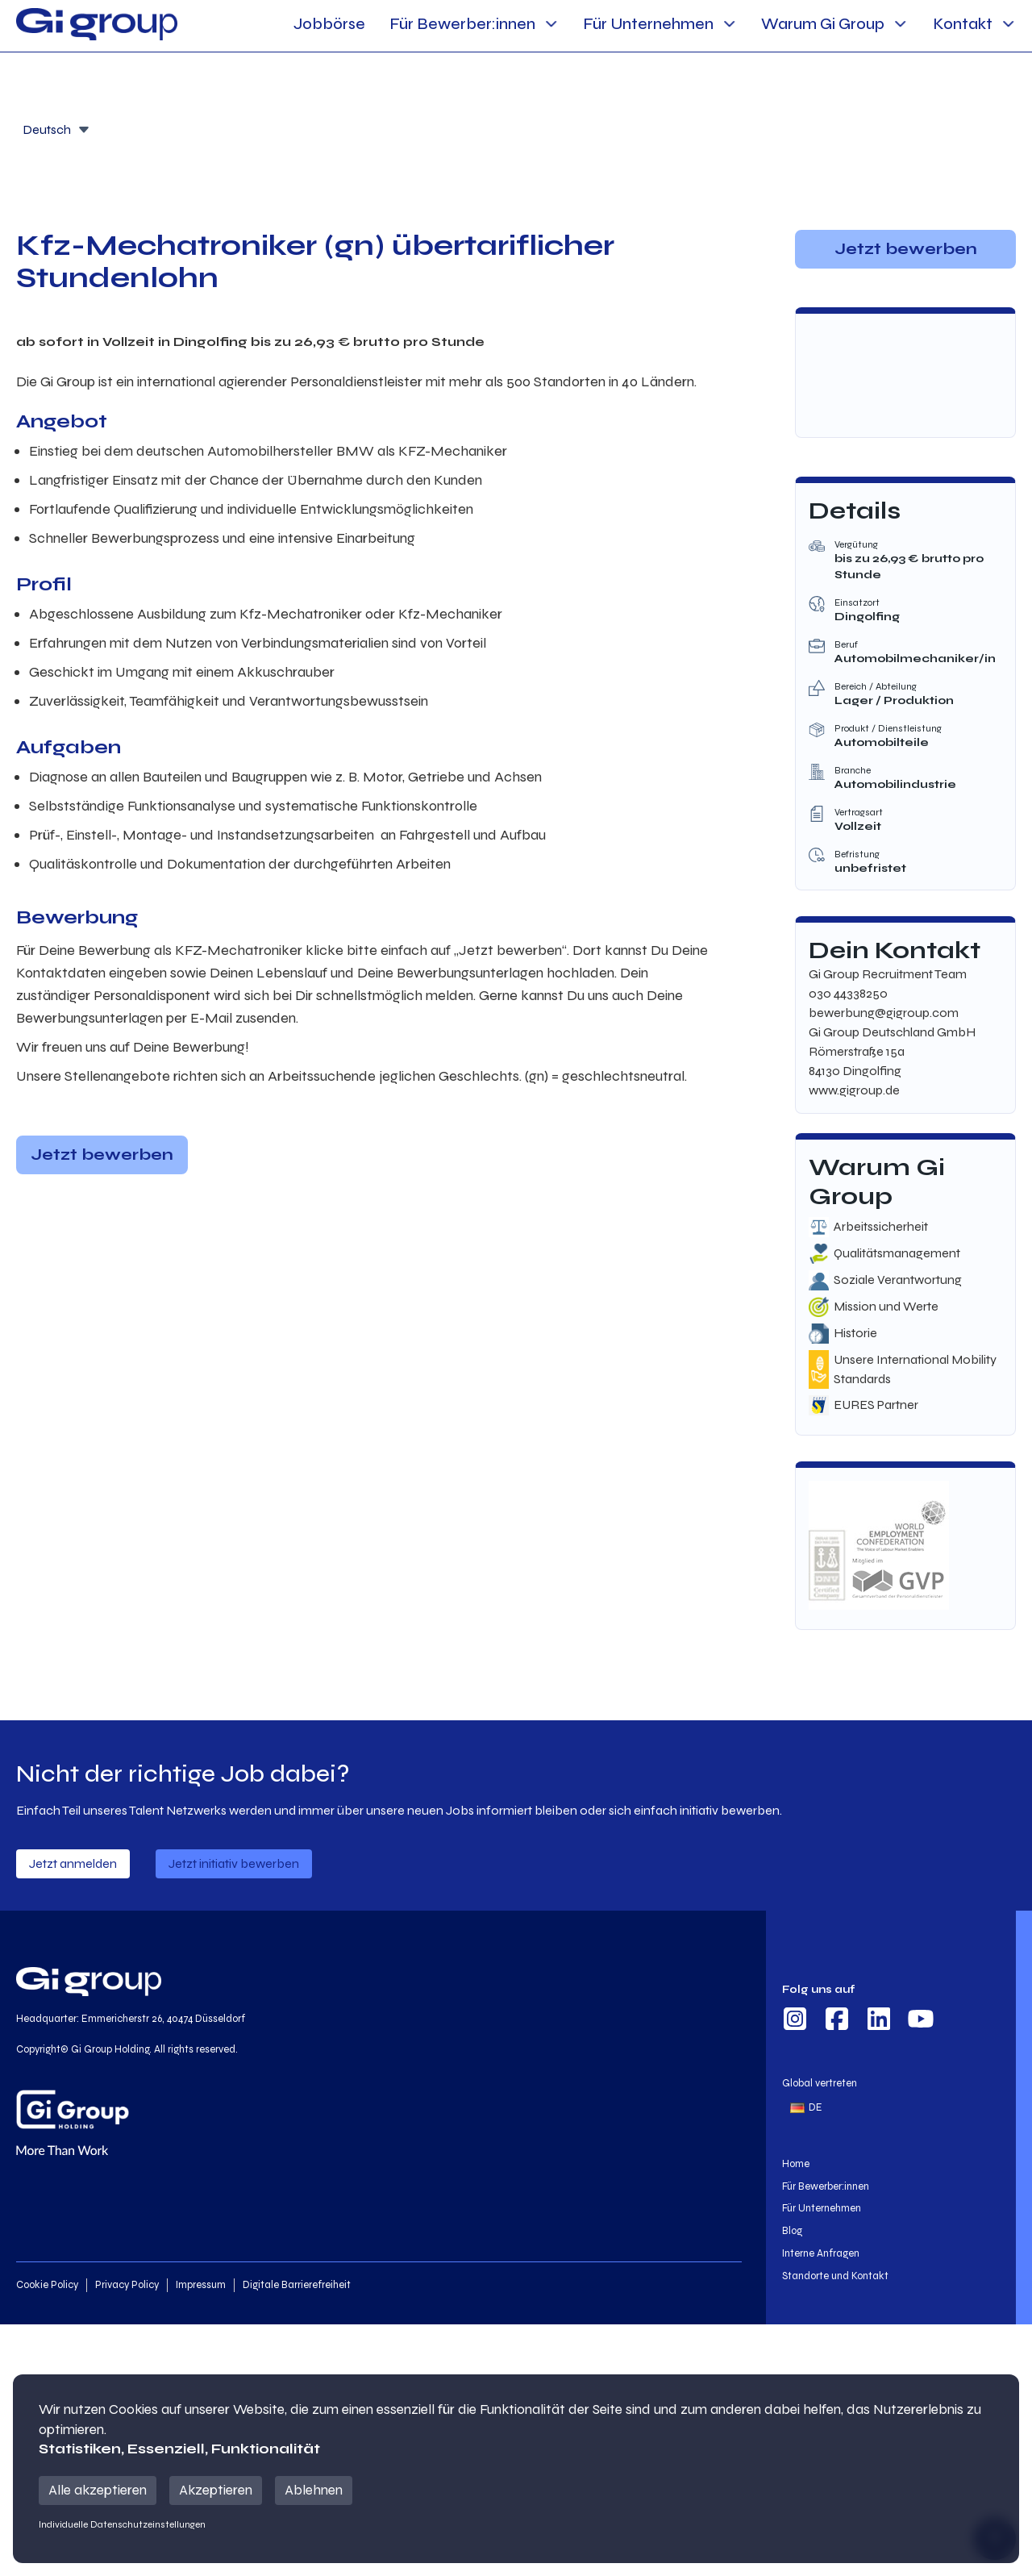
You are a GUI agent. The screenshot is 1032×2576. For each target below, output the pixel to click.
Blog (792, 2230)
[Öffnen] (83, 129)
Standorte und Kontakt (835, 2276)
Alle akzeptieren (97, 2490)
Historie (855, 1332)
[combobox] (56, 128)
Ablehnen (314, 2490)
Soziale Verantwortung (898, 1279)
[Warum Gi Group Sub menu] (900, 23)
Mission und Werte (886, 1306)
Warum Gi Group (822, 24)
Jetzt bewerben (102, 1154)
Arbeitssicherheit (881, 1226)
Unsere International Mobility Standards (915, 1369)
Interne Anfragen (820, 2253)
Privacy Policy (127, 2284)
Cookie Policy (47, 2284)
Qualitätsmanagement (897, 1253)
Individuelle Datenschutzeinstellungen (122, 2524)
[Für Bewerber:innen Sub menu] (551, 23)
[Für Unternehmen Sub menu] (729, 23)
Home (795, 2163)
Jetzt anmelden (73, 1863)
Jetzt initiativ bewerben (234, 1863)
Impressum (201, 2284)
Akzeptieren (215, 2490)
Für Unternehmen (648, 24)
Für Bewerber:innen (462, 24)
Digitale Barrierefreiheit (297, 2284)
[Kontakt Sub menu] (1008, 23)
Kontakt (962, 24)
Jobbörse (329, 24)
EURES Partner (876, 1404)
